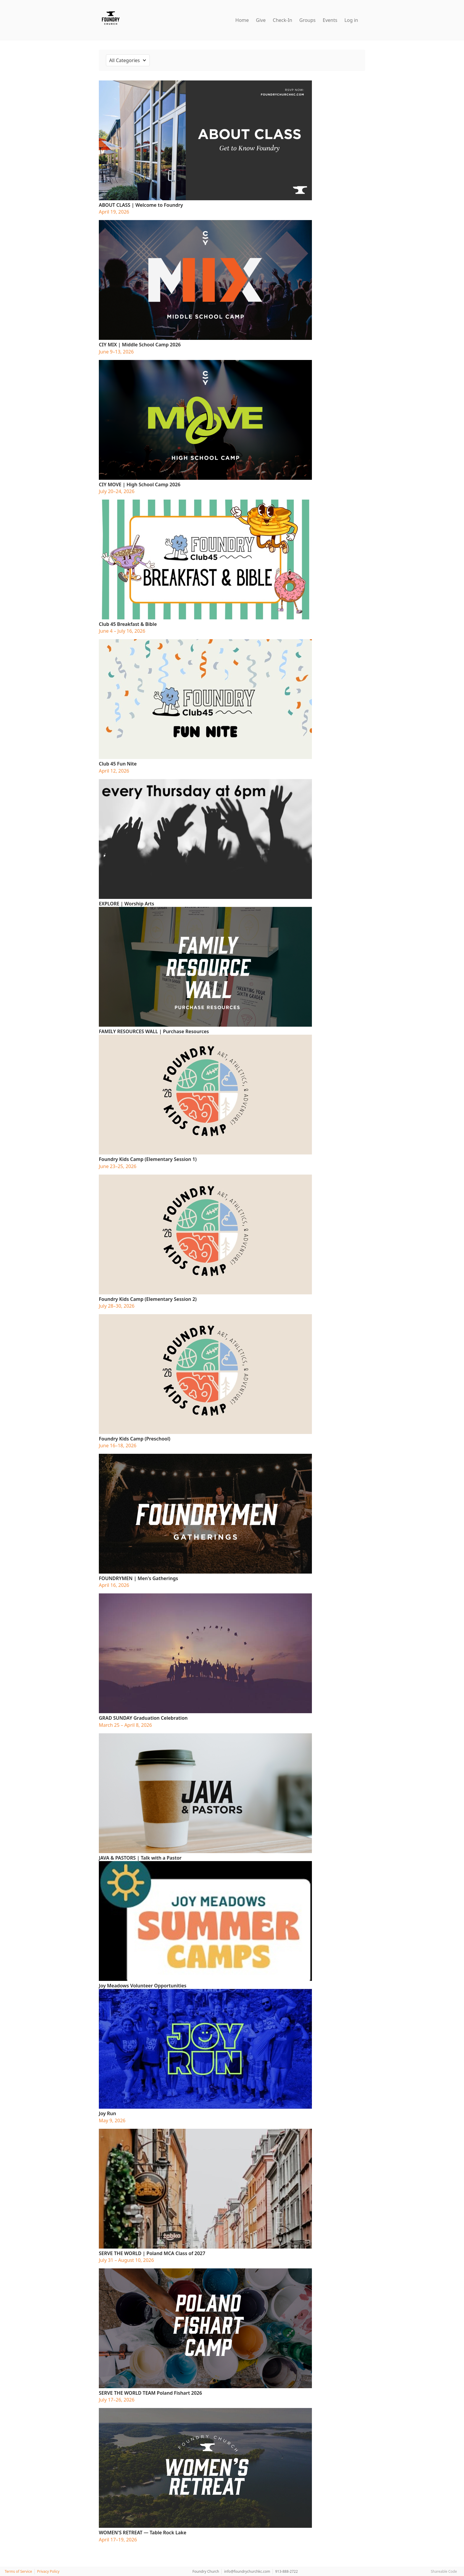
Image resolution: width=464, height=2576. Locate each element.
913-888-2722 (286, 2571)
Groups (307, 20)
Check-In (282, 20)
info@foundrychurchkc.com (247, 2571)
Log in (351, 20)
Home (242, 20)
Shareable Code (444, 2571)
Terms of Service (18, 2571)
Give (261, 20)
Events (330, 20)
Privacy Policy (48, 2571)
